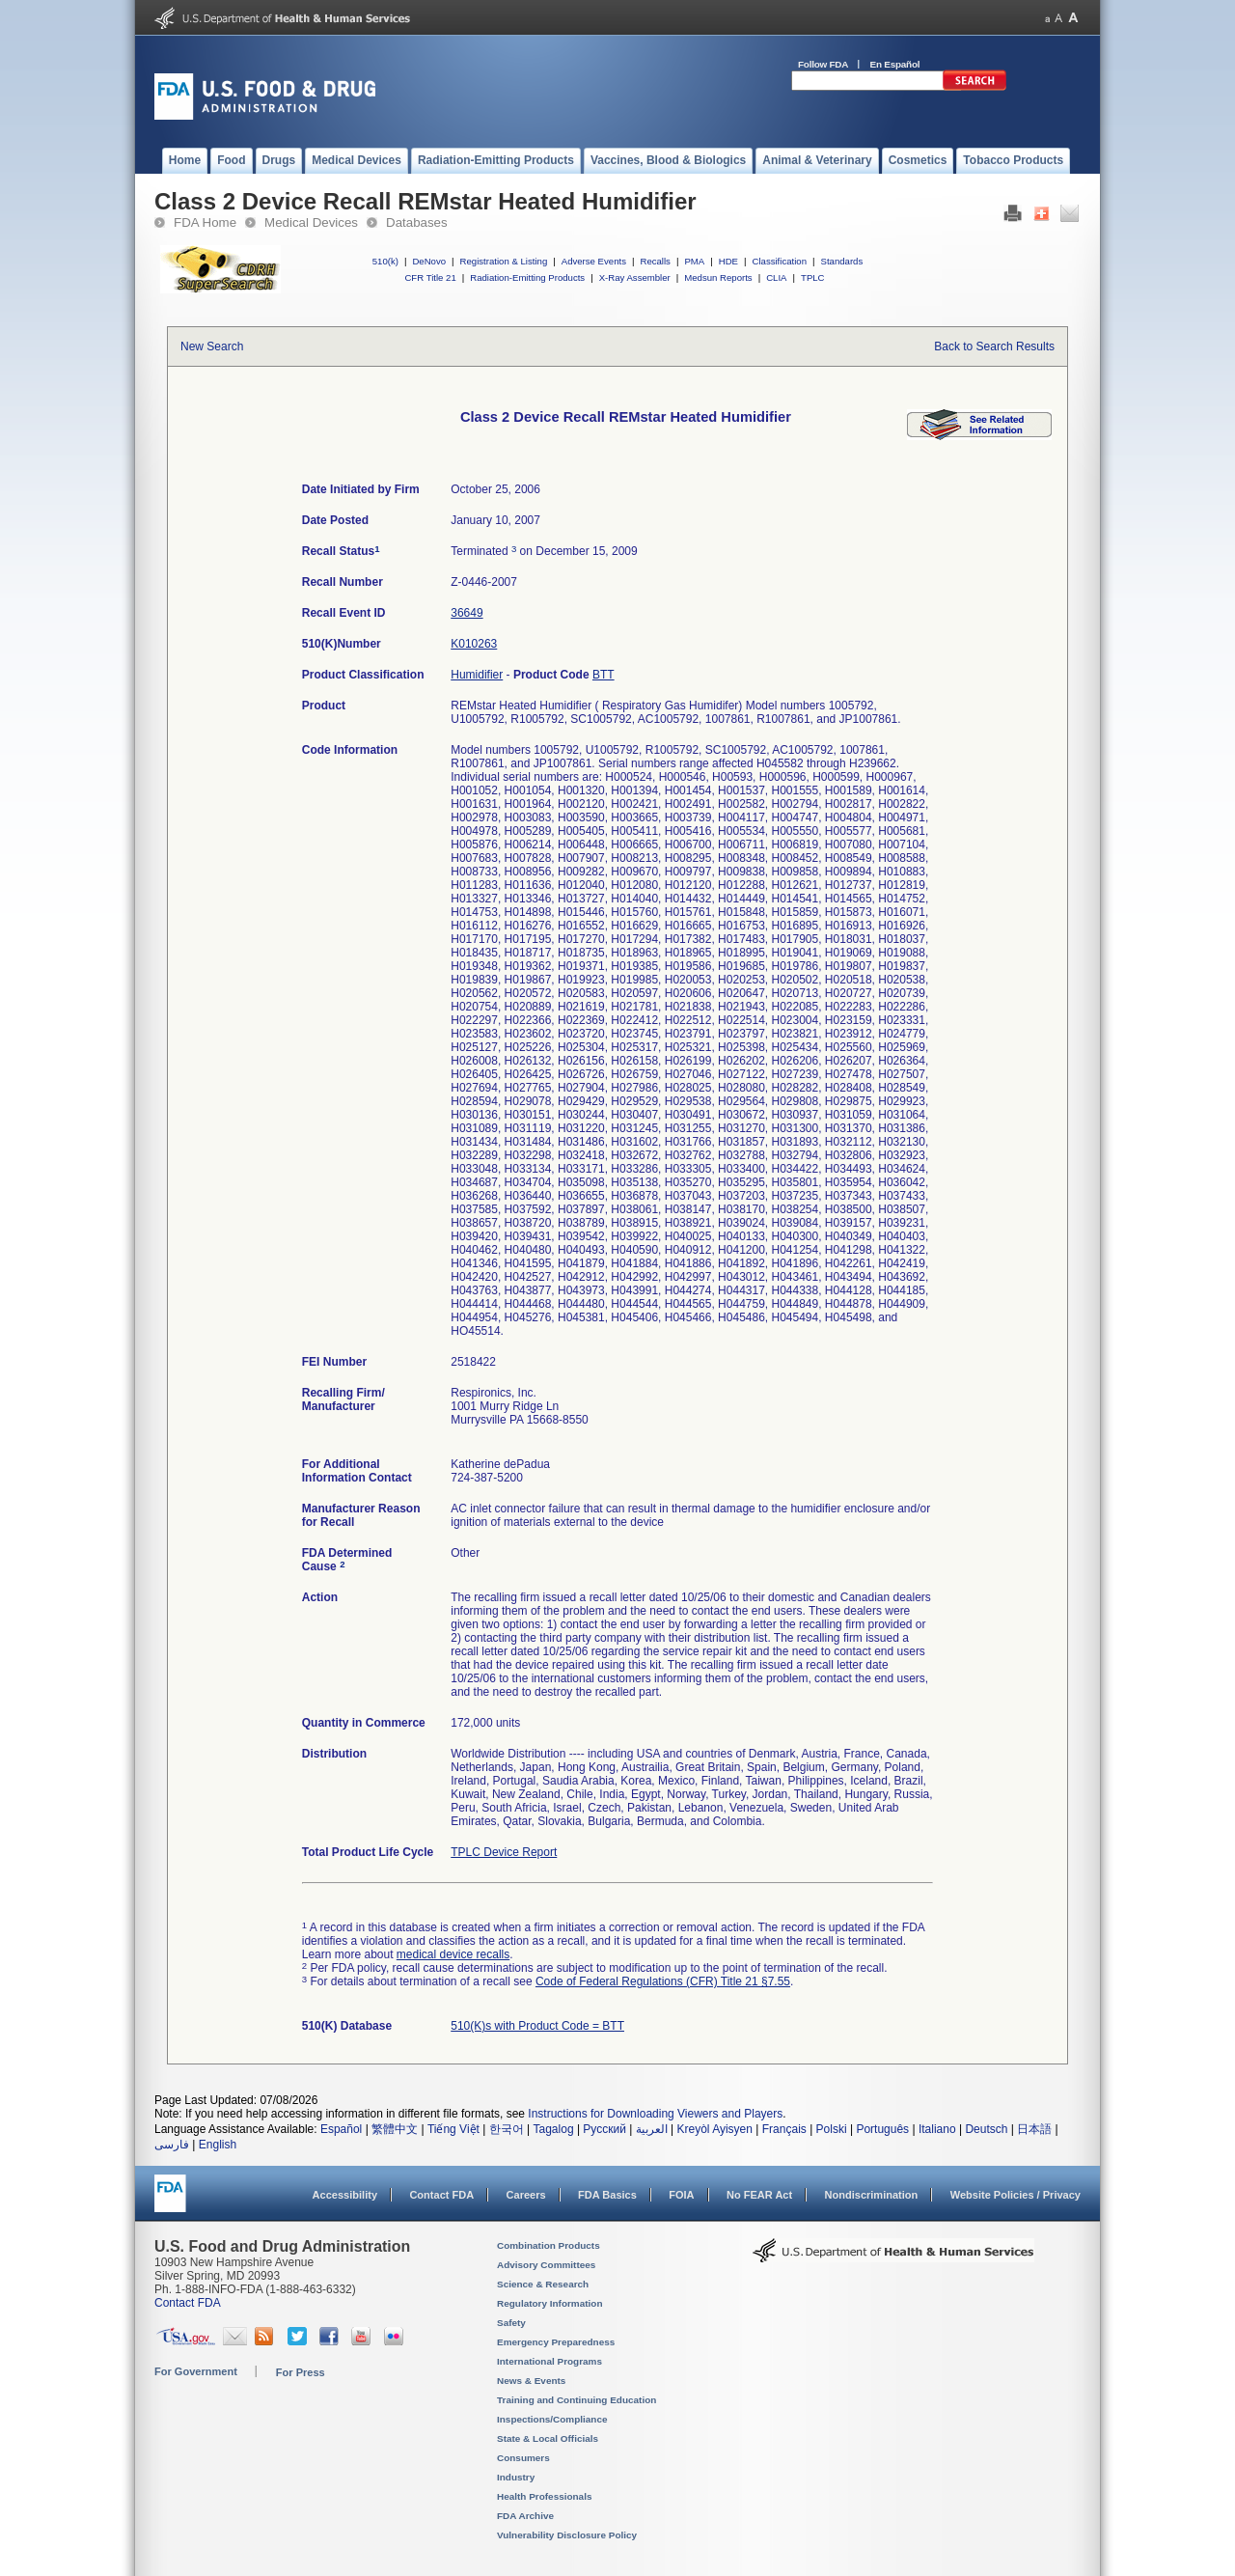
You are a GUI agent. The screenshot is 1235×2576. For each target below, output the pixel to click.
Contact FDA (441, 2195)
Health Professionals (544, 2496)
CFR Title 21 (429, 277)
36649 (466, 613)
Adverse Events (594, 261)
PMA (694, 261)
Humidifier (477, 674)
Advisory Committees (546, 2264)
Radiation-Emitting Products (527, 277)
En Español (895, 64)
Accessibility (345, 2195)
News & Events (531, 2380)
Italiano (937, 2129)
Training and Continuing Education (576, 2400)
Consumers (523, 2457)
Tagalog (554, 2129)
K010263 (474, 644)
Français (784, 2129)
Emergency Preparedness (556, 2342)
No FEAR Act (759, 2195)
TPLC (813, 277)
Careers (526, 2195)
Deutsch (986, 2129)
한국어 (506, 2129)
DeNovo (429, 261)
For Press (300, 2372)
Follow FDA (823, 64)
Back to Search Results (994, 346)
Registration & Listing (504, 261)
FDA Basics (607, 2195)
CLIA (776, 277)
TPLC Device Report (504, 1852)
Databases (417, 222)
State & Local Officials (547, 2438)
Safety (511, 2322)
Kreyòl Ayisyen (714, 2129)
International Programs (549, 2361)
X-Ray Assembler (635, 277)
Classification (779, 261)
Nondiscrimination (872, 2195)
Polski (831, 2129)
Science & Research (543, 2284)
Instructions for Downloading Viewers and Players (655, 2113)
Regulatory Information (550, 2303)
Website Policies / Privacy (1015, 2195)
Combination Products (548, 2245)
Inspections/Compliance (552, 2419)
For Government (195, 2371)
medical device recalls (453, 1954)
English (217, 2144)
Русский (604, 2129)
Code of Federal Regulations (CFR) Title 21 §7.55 (662, 1981)
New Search (211, 346)
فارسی (171, 2144)
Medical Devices (311, 222)
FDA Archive (525, 2515)
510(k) (385, 261)
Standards (842, 261)
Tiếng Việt (453, 2129)
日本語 (1034, 2129)
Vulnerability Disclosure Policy (567, 2535)
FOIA (681, 2195)
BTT (603, 674)
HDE (728, 261)
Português (882, 2129)
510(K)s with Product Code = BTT (537, 2026)
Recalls (655, 261)
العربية (652, 2129)
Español (341, 2129)
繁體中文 (394, 2129)
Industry (516, 2477)
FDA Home (205, 222)
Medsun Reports (718, 277)
